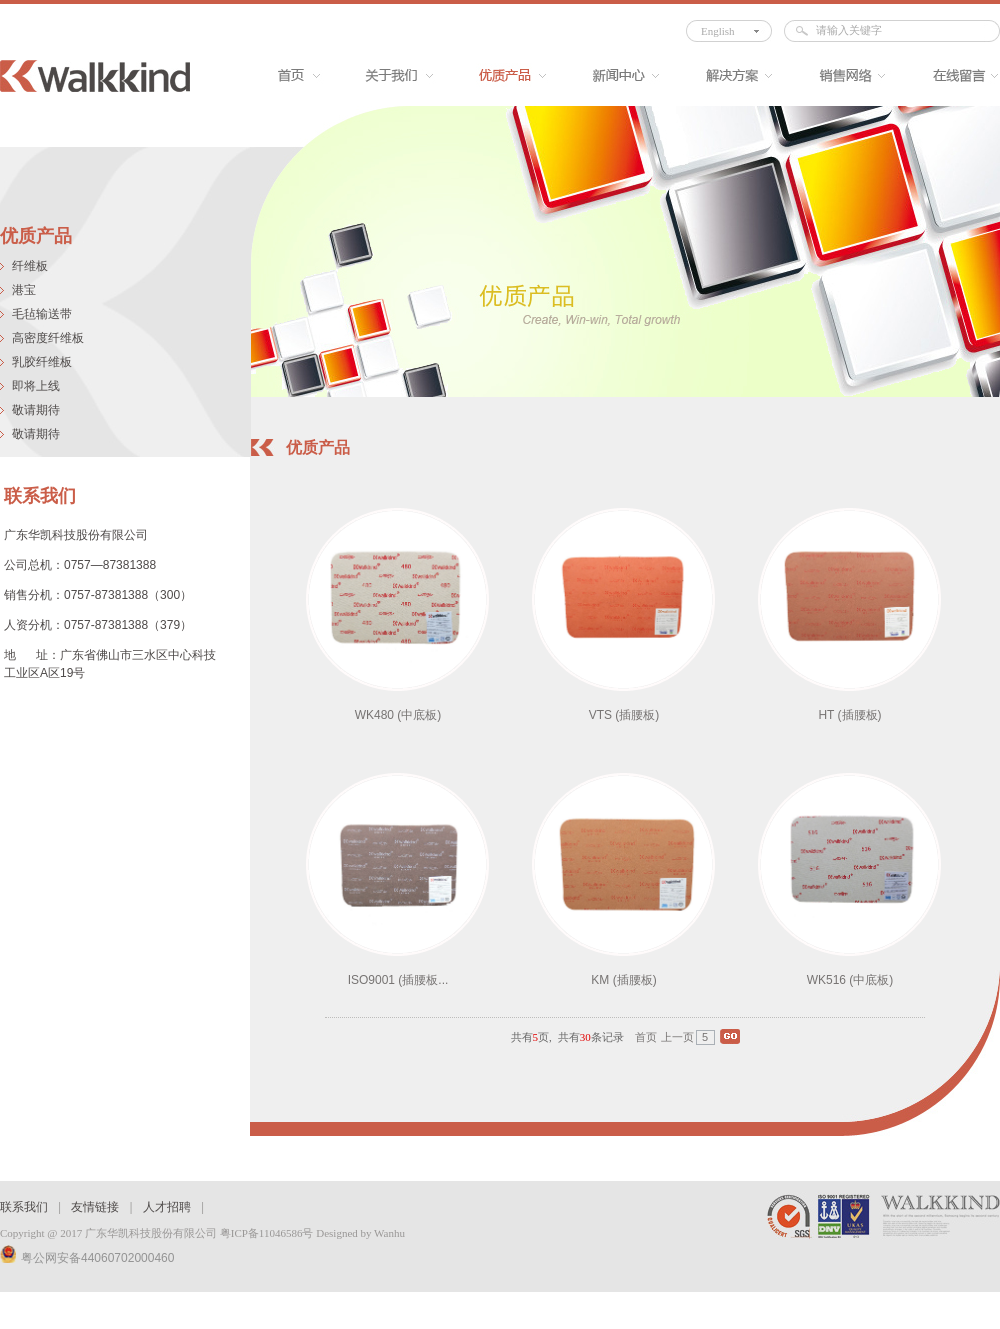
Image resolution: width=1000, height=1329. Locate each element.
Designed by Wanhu (360, 1233)
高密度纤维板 (48, 338)
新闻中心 (616, 76)
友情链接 (95, 1207)
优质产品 (503, 76)
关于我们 (390, 76)
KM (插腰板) (623, 980)
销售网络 (842, 76)
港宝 (24, 290)
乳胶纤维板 (42, 362)
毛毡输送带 (42, 314)
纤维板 (30, 266)
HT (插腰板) (849, 715)
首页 (290, 76)
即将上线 (36, 386)
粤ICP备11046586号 (267, 1233)
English (718, 31)
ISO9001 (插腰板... (398, 980)
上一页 (677, 1037)
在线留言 (955, 76)
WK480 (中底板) (398, 715)
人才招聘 (167, 1207)
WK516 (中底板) (850, 980)
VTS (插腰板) (624, 715)
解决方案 (729, 76)
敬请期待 (36, 410)
